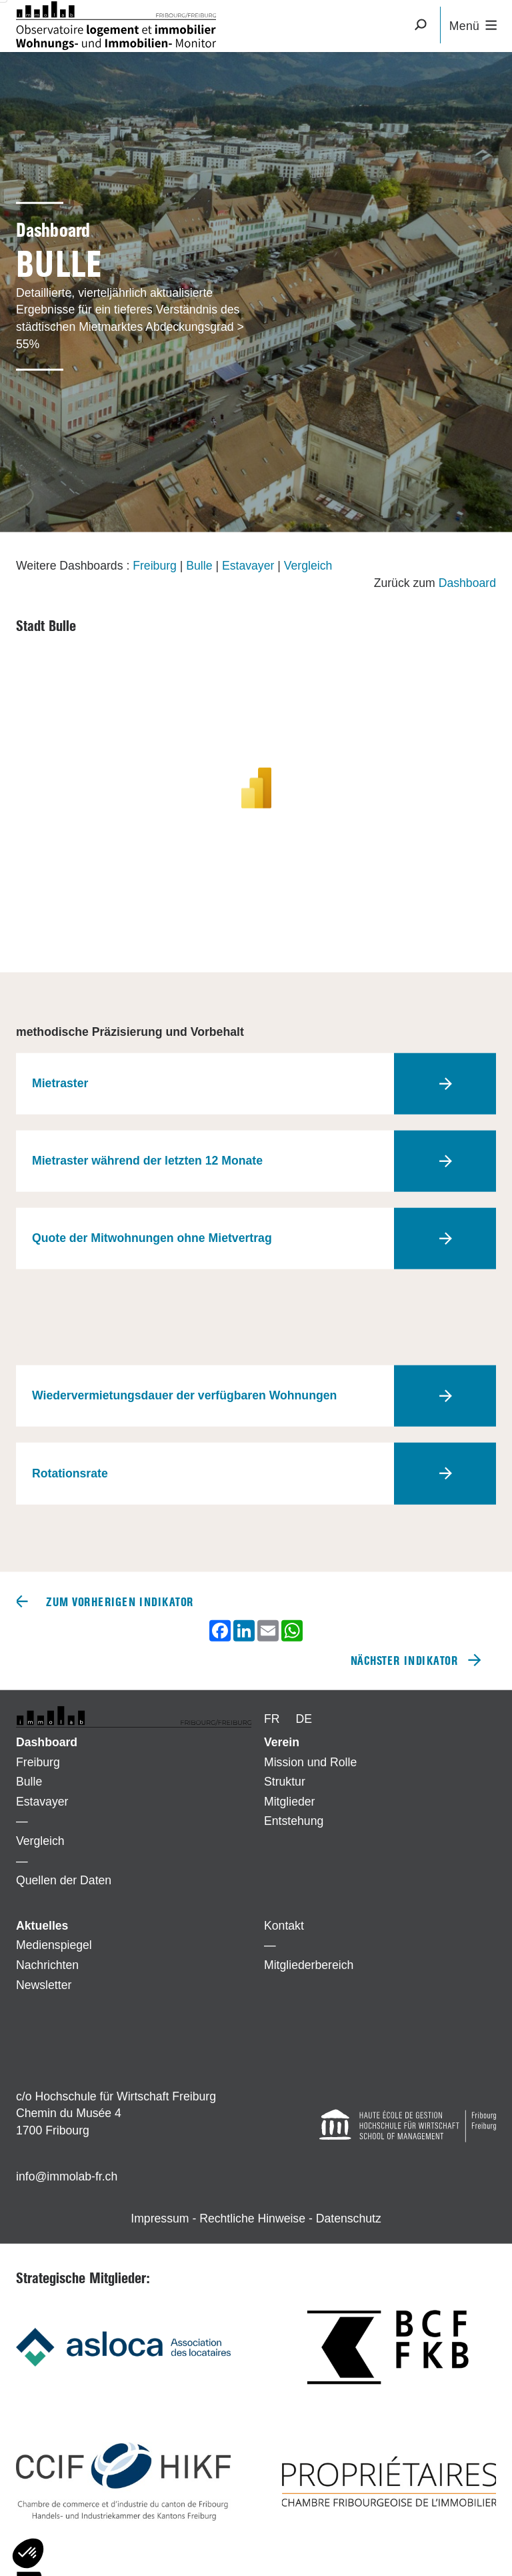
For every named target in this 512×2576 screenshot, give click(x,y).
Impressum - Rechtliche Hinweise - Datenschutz (256, 2218)
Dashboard (467, 582)
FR (272, 1719)
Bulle (199, 565)
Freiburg (155, 565)
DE (304, 1719)
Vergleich (308, 565)
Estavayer (248, 565)
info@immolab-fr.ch (66, 2175)
